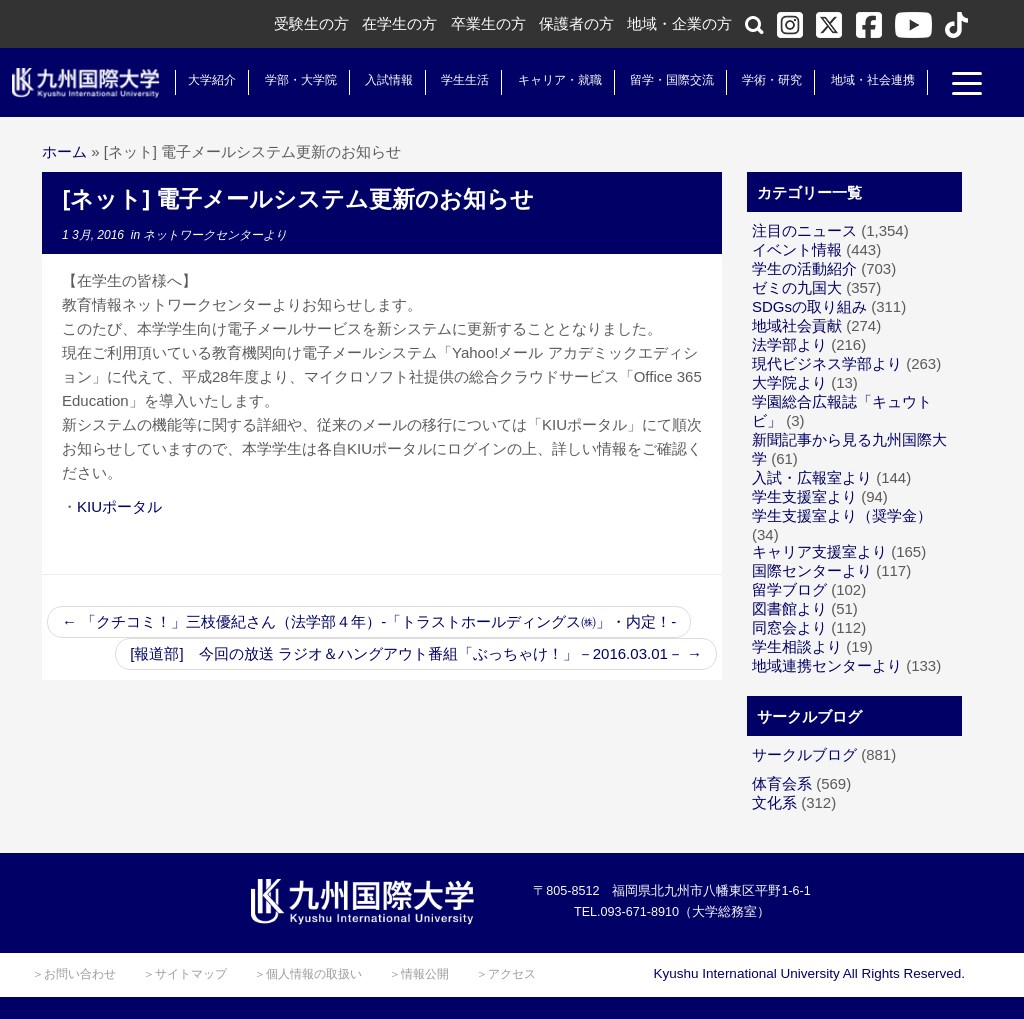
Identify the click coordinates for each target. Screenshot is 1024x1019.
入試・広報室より (812, 477)
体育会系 (782, 783)
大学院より (789, 382)
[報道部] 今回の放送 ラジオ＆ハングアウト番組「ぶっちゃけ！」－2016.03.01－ (416, 653)
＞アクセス (506, 974)
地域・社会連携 (864, 80)
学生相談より (797, 646)
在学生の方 (399, 23)
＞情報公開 (419, 974)
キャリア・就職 (551, 80)
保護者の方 (576, 23)
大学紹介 (204, 80)
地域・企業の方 (679, 23)
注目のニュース (804, 230)
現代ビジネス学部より (827, 363)
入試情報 (381, 80)
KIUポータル (119, 506)
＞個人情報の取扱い (308, 974)
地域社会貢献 (797, 325)
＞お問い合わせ (74, 974)
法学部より (789, 344)
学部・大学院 (292, 80)
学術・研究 (764, 80)
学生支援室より (804, 496)
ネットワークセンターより (215, 235)
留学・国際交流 (664, 80)
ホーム (64, 151)
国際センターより (812, 570)
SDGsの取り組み (809, 306)
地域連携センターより (827, 665)
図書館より (789, 608)
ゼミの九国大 (797, 287)
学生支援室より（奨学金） (842, 515)
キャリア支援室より (819, 551)
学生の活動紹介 (804, 268)
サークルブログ (804, 754)
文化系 (774, 802)
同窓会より (789, 627)
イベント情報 (797, 249)
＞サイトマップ (185, 974)
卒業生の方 (488, 23)
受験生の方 (311, 23)
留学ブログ (789, 589)
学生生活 (457, 80)
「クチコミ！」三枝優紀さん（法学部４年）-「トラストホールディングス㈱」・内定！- (369, 621)
